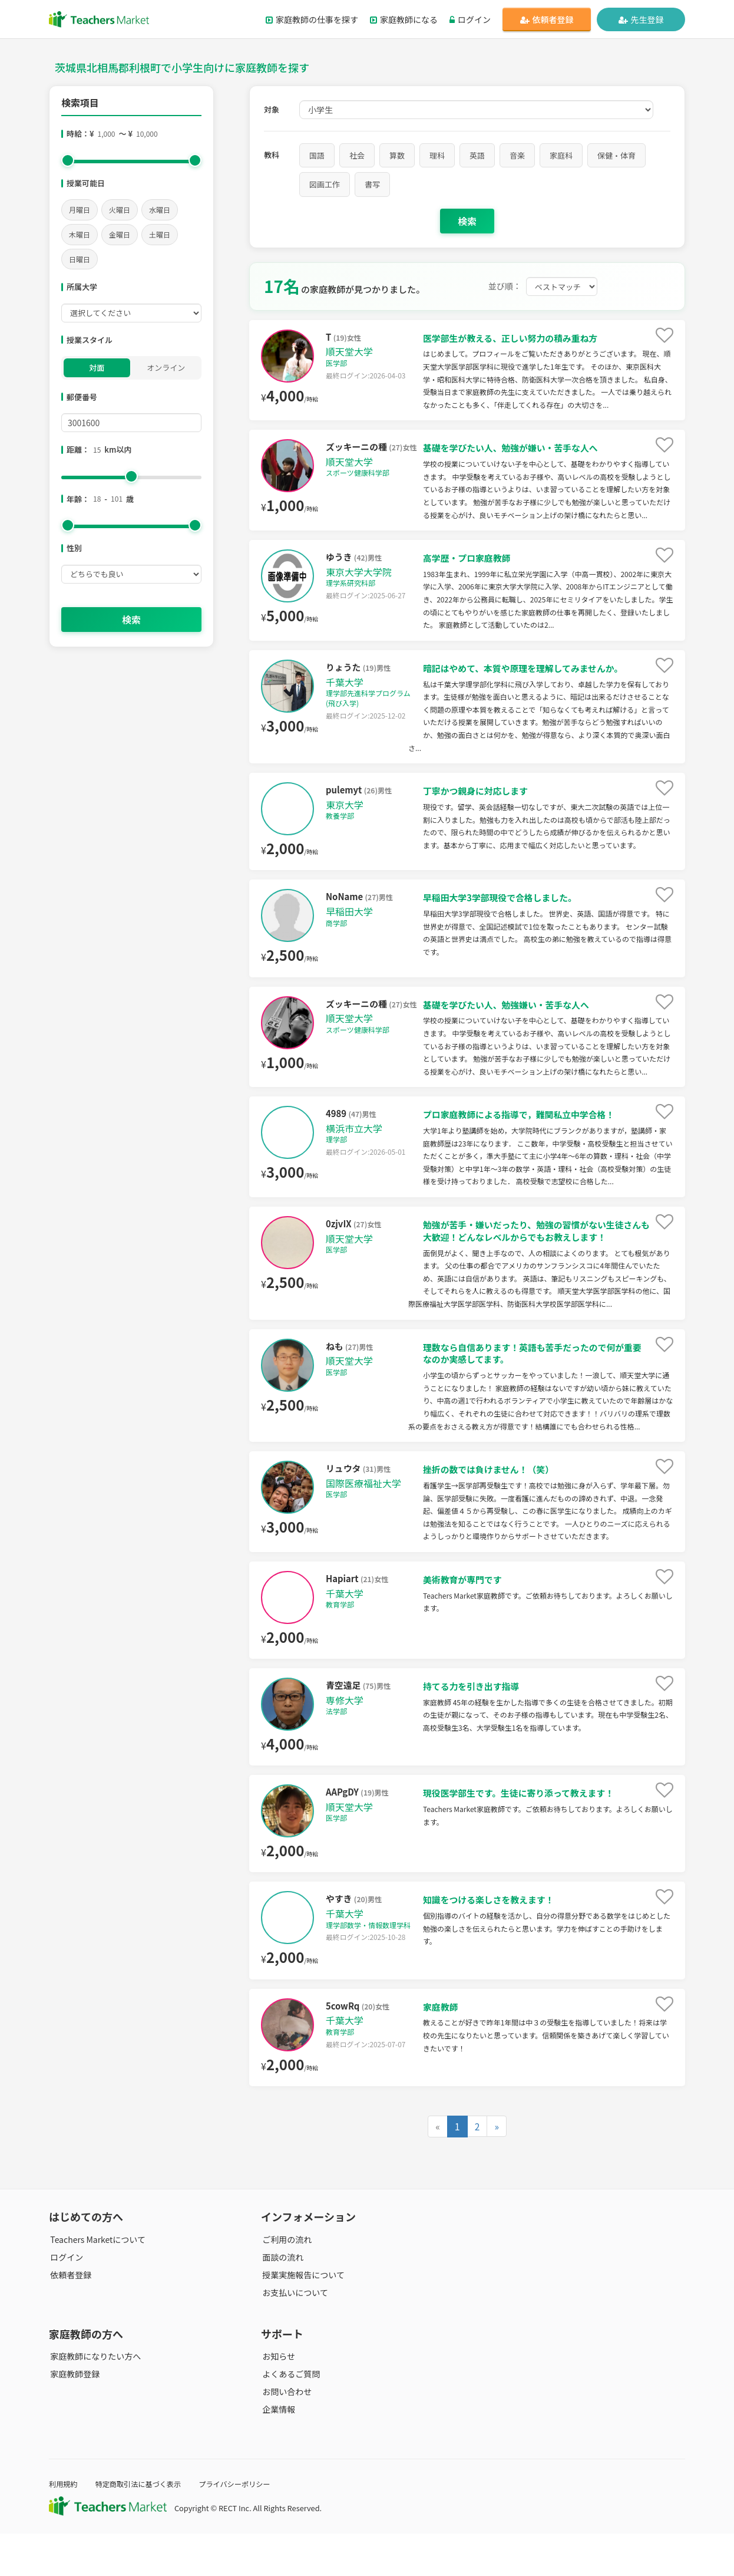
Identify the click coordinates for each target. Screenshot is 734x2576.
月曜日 (79, 210)
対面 (96, 367)
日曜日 (79, 259)
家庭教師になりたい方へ (94, 2398)
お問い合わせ (285, 2434)
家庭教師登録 (73, 2416)
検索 (131, 619)
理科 (437, 155)
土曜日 (159, 234)
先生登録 (641, 19)
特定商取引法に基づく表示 (142, 2526)
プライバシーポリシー (242, 2526)
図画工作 (324, 184)
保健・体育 (616, 155)
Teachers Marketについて (96, 2282)
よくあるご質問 (290, 2416)
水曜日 (159, 210)
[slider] (67, 160)
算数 (397, 155)
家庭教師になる (404, 19)
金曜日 (119, 234)
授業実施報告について (302, 2317)
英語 (477, 155)
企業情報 (277, 2452)
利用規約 (64, 2526)
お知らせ (277, 2398)
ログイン (470, 19)
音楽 (517, 155)
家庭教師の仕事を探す (312, 19)
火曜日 (119, 210)
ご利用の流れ (285, 2282)
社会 (357, 155)
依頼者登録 (547, 19)
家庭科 (561, 155)
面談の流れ (281, 2299)
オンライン (166, 367)
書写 (372, 184)
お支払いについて (294, 2335)
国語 (317, 155)
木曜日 (79, 234)
